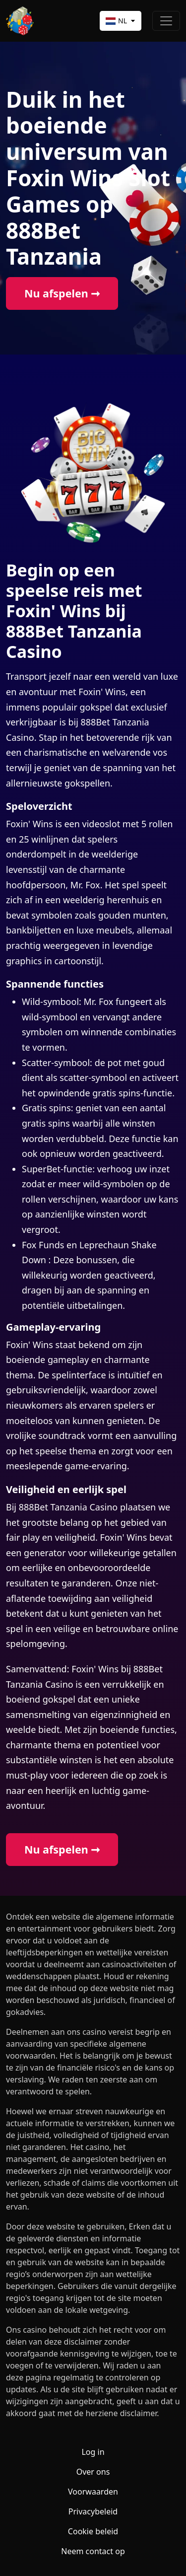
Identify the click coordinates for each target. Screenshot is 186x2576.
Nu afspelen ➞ (62, 293)
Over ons (93, 2471)
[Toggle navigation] (166, 21)
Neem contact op (92, 2551)
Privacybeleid (93, 2511)
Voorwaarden (93, 2491)
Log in (92, 2451)
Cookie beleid (93, 2531)
